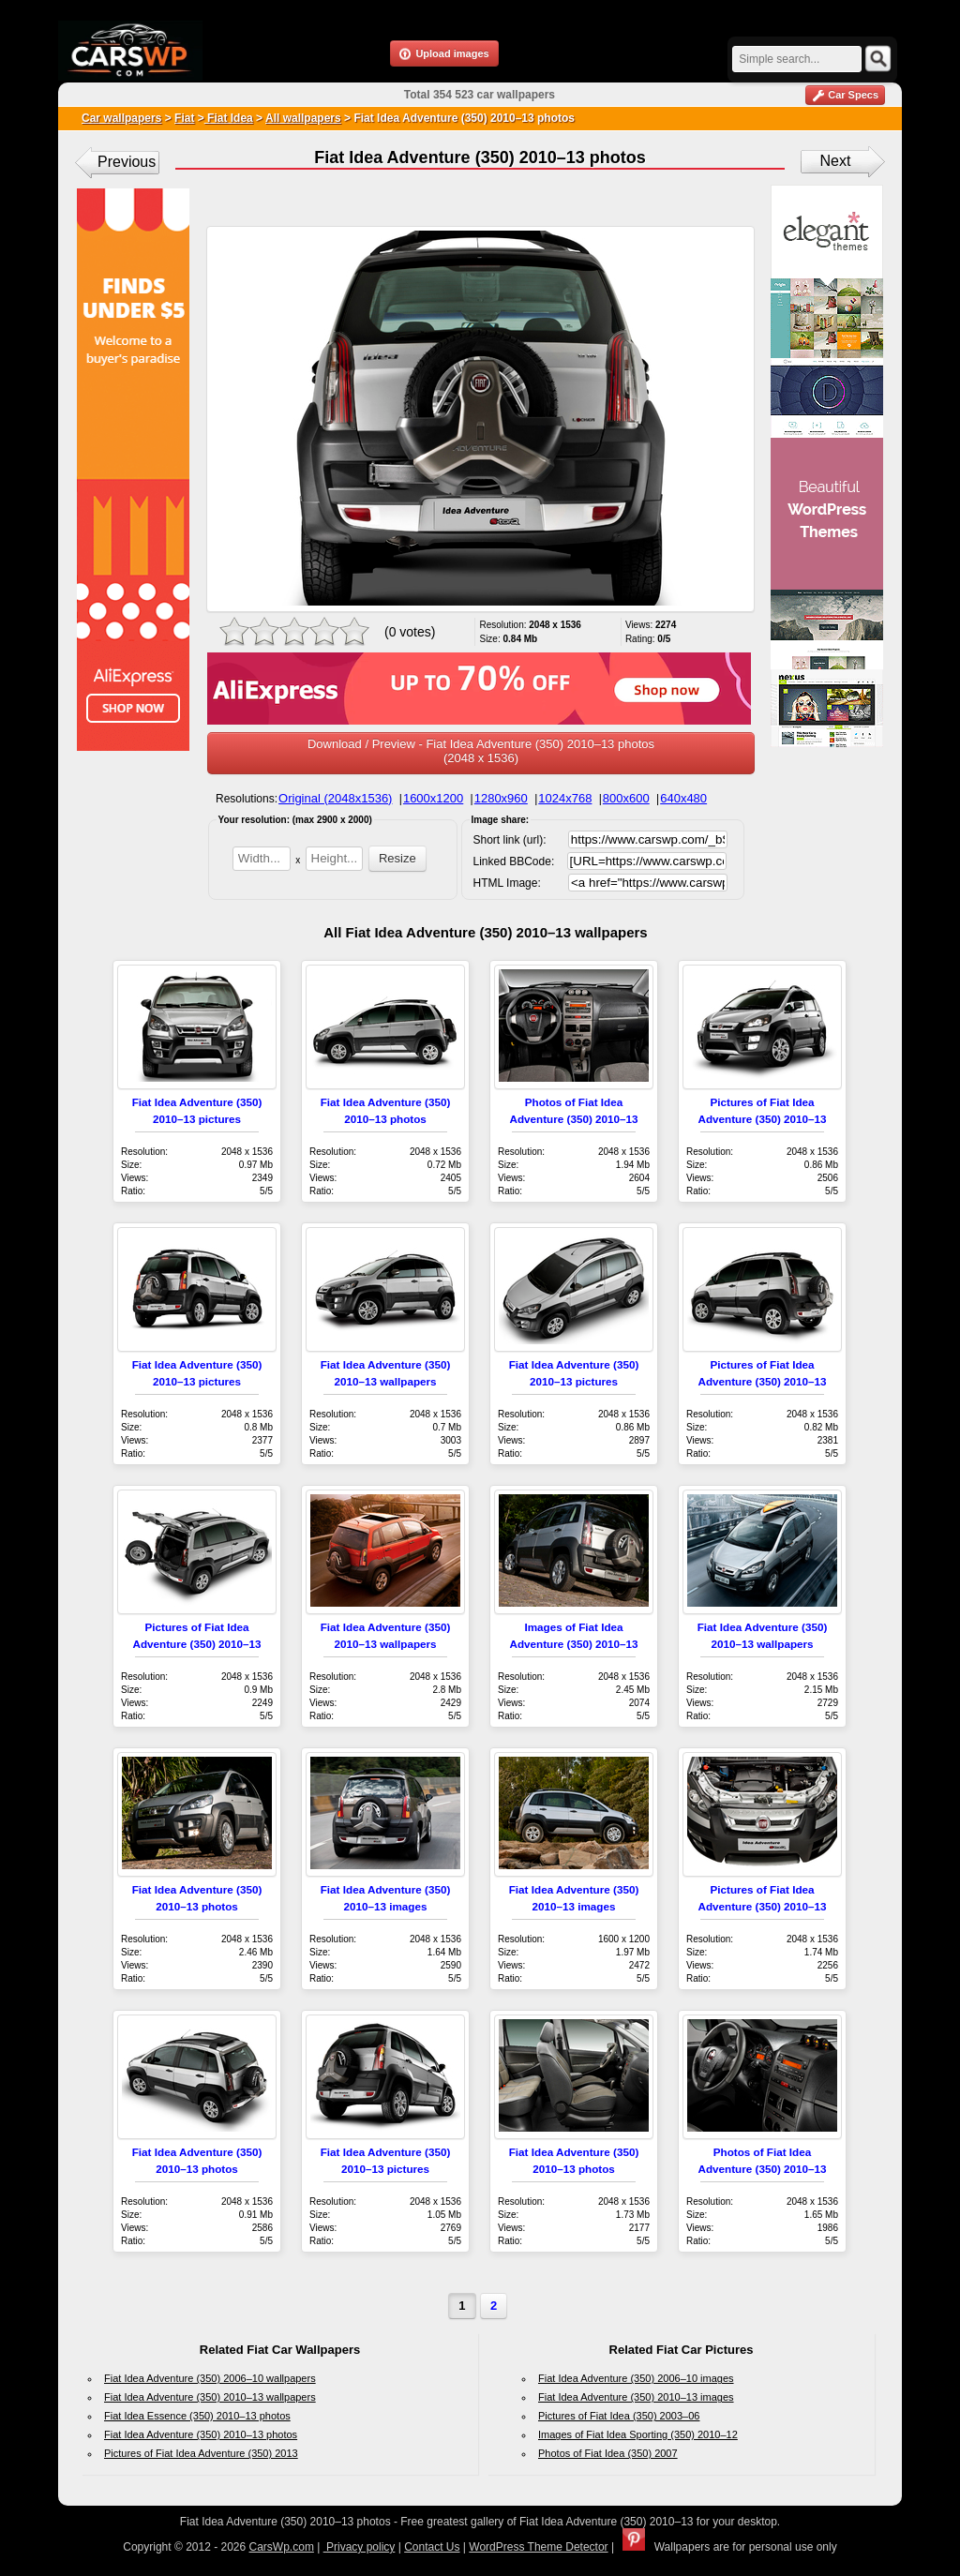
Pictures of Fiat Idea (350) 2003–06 (618, 2415)
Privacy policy (359, 2547)
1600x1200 (433, 798)
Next (835, 161)
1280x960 (501, 798)
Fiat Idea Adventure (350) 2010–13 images (636, 2397)
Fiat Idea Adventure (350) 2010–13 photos (200, 2434)
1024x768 (565, 798)
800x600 (626, 798)
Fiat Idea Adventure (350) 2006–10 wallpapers (210, 2378)
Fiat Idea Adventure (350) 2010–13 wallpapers (210, 2397)
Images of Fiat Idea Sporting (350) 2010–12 (638, 2434)
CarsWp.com (281, 2547)
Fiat (184, 118)
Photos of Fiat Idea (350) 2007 (608, 2453)
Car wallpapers (121, 118)
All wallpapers (303, 118)
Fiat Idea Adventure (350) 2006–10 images (636, 2378)
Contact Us (431, 2547)
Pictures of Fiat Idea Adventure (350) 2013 (201, 2453)
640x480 (683, 798)
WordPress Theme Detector (538, 2547)
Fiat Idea (228, 118)
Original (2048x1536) (335, 798)
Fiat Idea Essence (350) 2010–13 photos (197, 2415)
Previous (127, 162)
